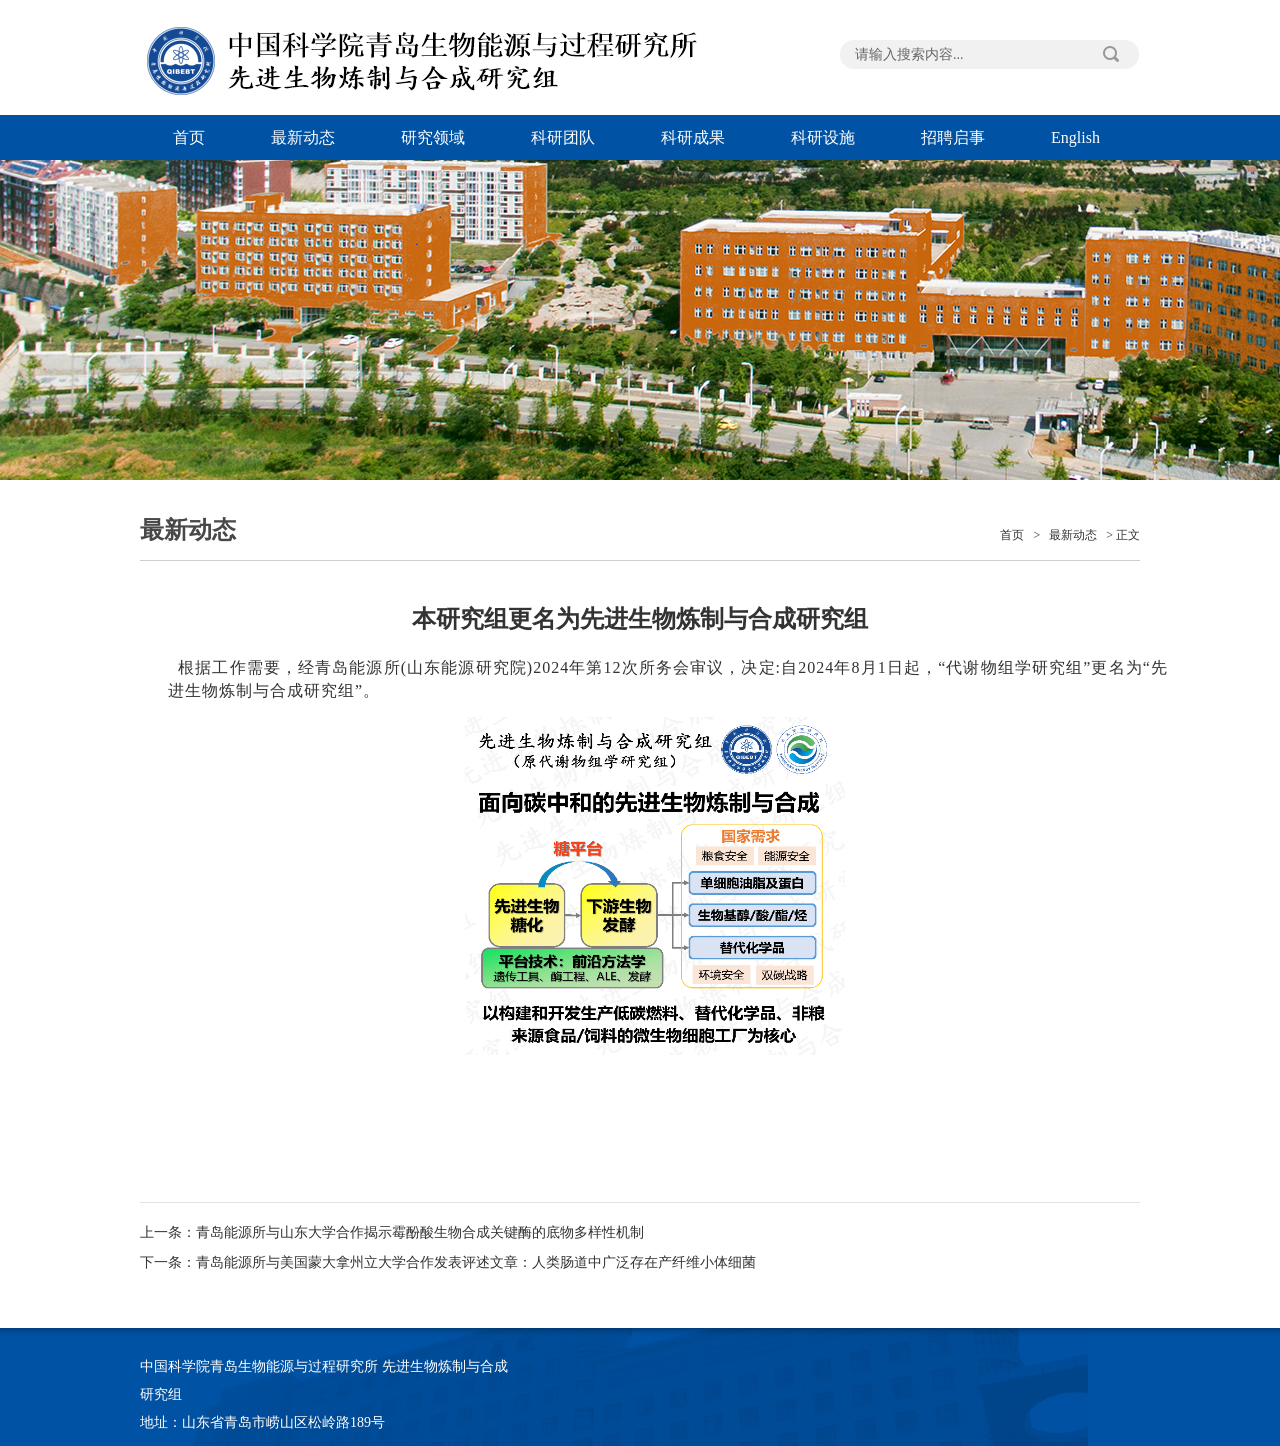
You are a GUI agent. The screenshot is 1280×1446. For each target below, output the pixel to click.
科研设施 (823, 137)
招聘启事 (953, 137)
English (1075, 137)
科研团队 (563, 137)
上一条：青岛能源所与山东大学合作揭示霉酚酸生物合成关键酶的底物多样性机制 (392, 1232)
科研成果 (693, 137)
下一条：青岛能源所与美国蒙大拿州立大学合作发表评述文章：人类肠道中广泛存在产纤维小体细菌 (448, 1262)
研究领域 (433, 137)
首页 (189, 137)
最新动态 (303, 137)
